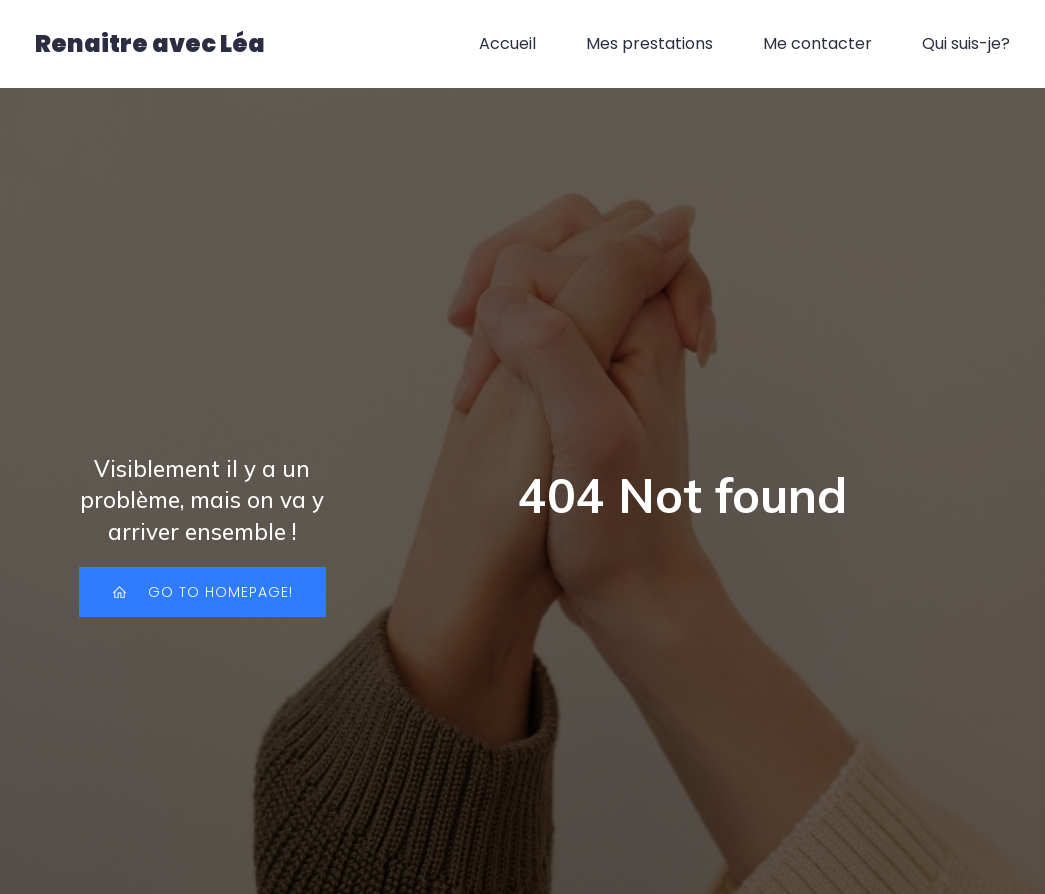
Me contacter (817, 44)
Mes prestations (649, 44)
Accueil (507, 44)
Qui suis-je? (966, 44)
